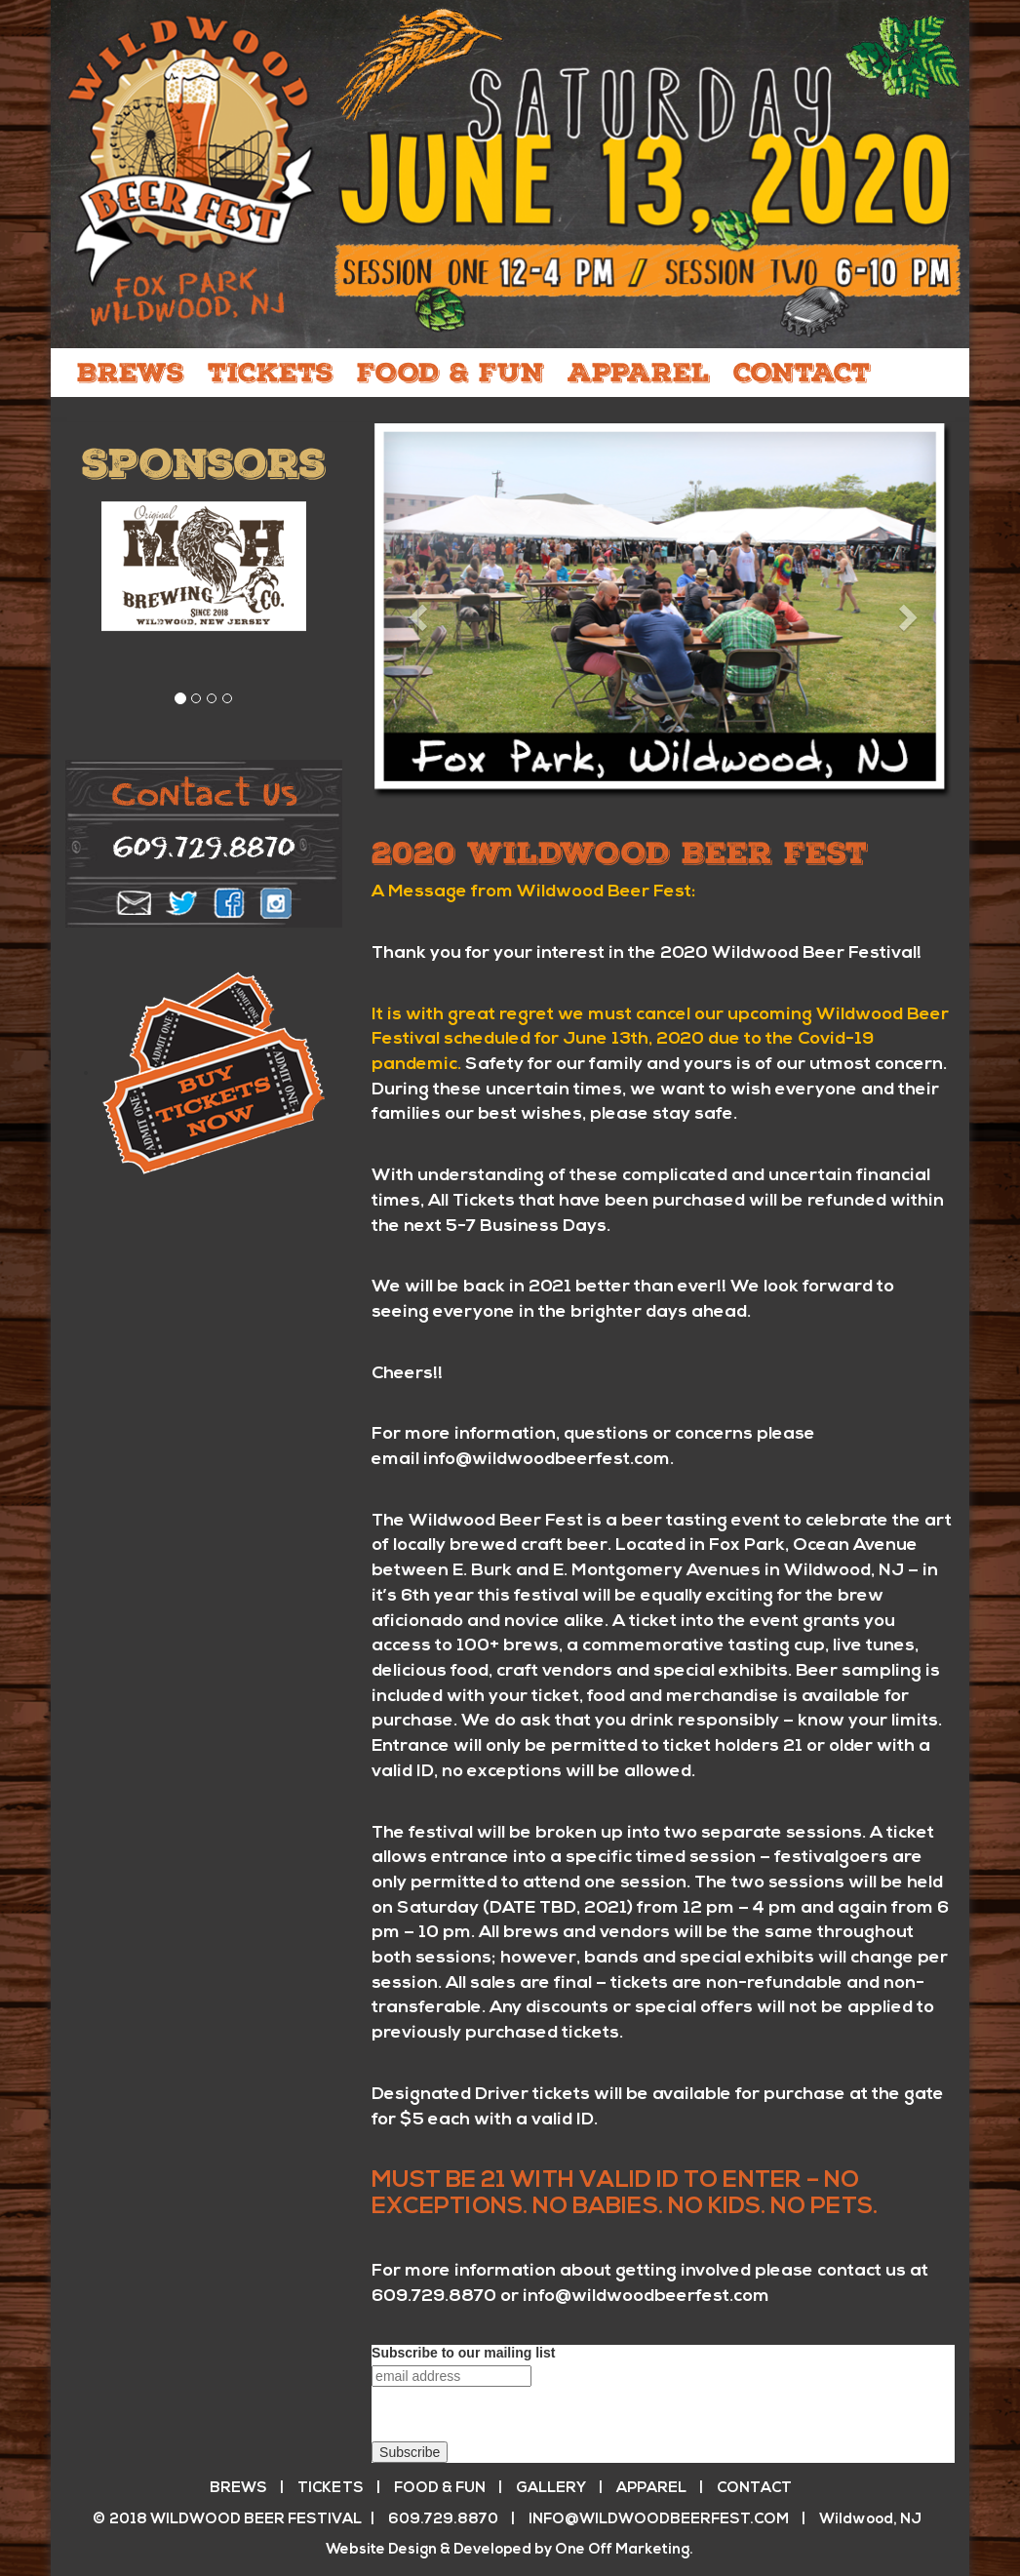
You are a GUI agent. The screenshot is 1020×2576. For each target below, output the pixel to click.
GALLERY (551, 2488)
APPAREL (639, 372)
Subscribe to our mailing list (463, 2352)
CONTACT (802, 372)
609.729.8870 (434, 2296)
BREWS (130, 372)
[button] (415, 611)
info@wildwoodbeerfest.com (546, 1459)
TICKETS (270, 372)
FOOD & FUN (450, 372)
